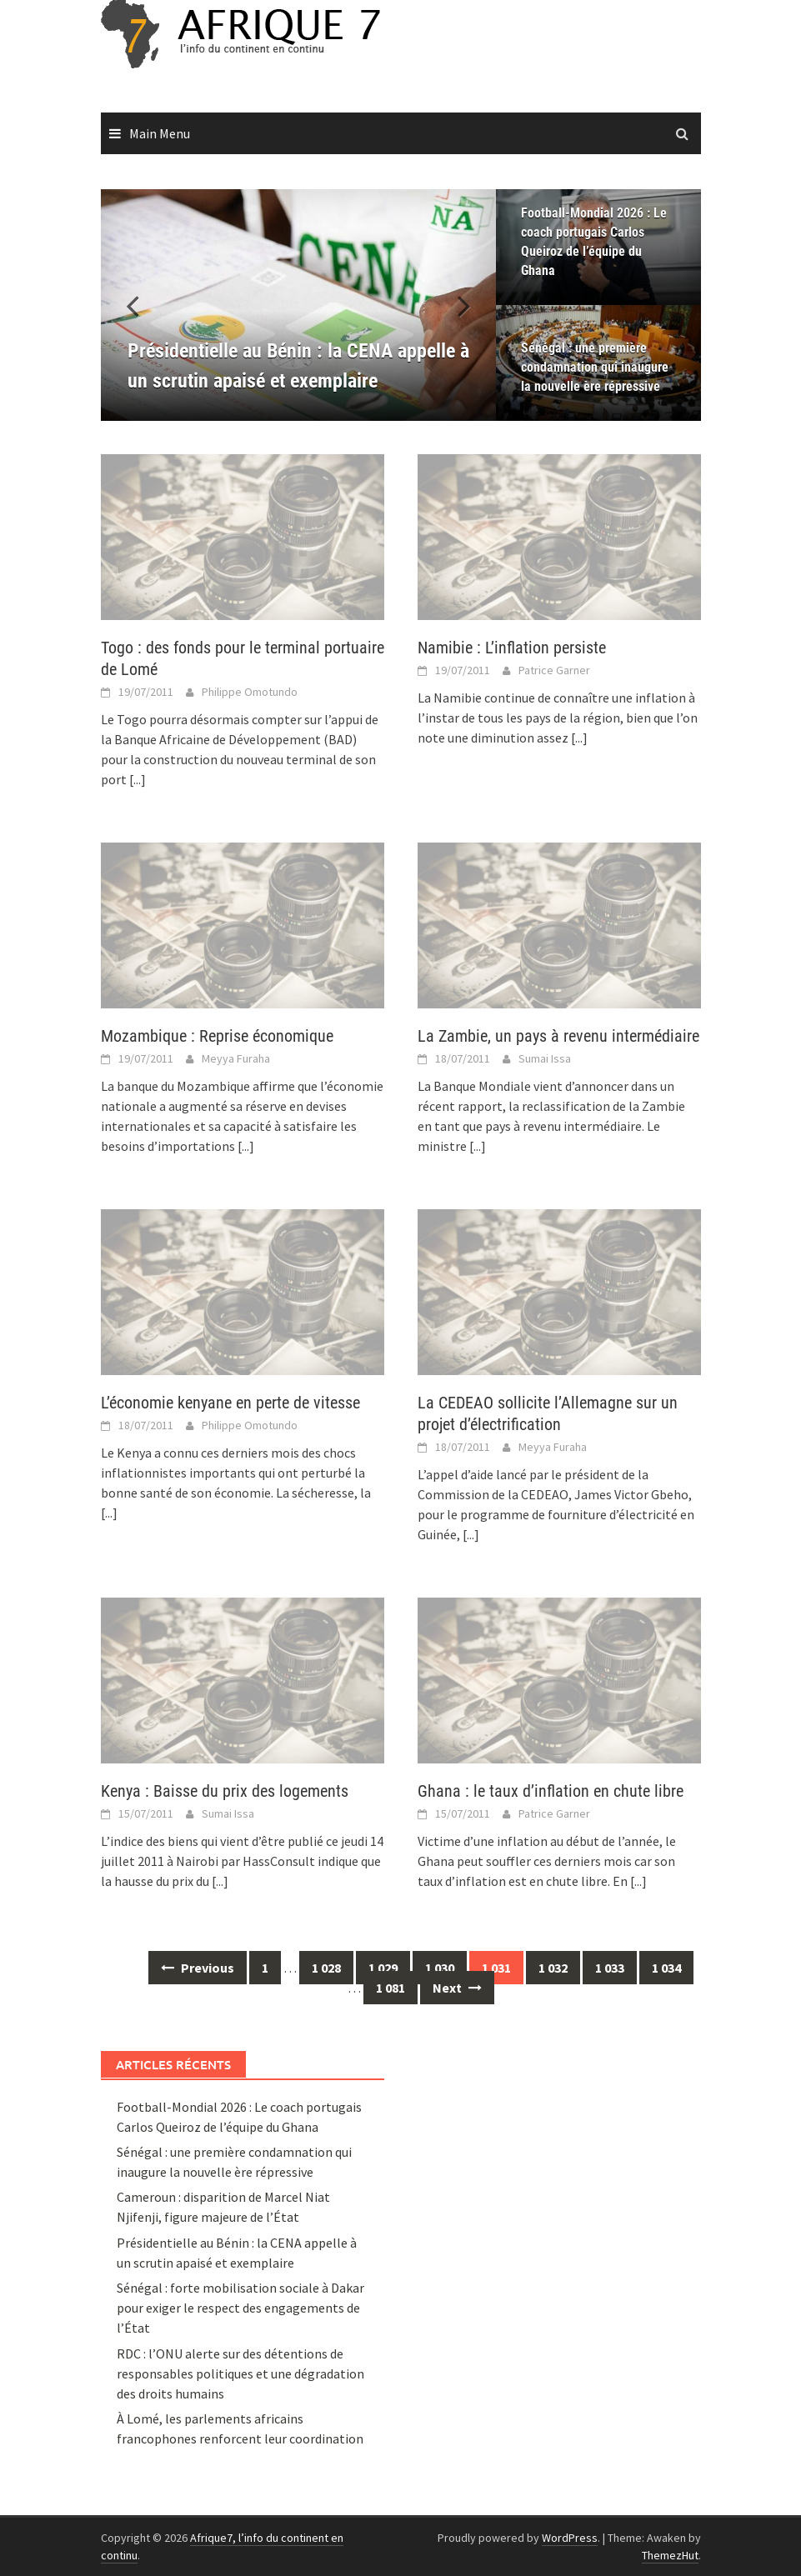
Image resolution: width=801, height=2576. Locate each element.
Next (457, 1987)
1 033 (609, 1967)
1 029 (383, 1967)
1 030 (439, 1967)
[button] (454, 305)
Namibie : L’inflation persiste (512, 648)
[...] (137, 779)
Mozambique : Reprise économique (217, 1036)
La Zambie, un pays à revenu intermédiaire (558, 1036)
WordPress (570, 2537)
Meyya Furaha (236, 1058)
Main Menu (159, 133)
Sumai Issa (544, 1058)
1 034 (666, 1967)
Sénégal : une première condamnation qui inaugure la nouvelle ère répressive (594, 367)
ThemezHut (670, 2555)
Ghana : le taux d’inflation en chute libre (550, 1791)
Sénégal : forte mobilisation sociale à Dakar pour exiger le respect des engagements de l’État (240, 2307)
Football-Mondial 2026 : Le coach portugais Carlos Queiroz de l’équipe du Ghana (594, 241)
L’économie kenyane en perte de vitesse (230, 1403)
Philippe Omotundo (250, 691)
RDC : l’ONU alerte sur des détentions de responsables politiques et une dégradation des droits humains (240, 2373)
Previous (197, 1967)
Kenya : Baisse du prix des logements (224, 1791)
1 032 (553, 1967)
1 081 (390, 1987)
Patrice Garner (554, 670)
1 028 (326, 1967)
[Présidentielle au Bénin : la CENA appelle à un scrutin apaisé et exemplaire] (299, 305)
